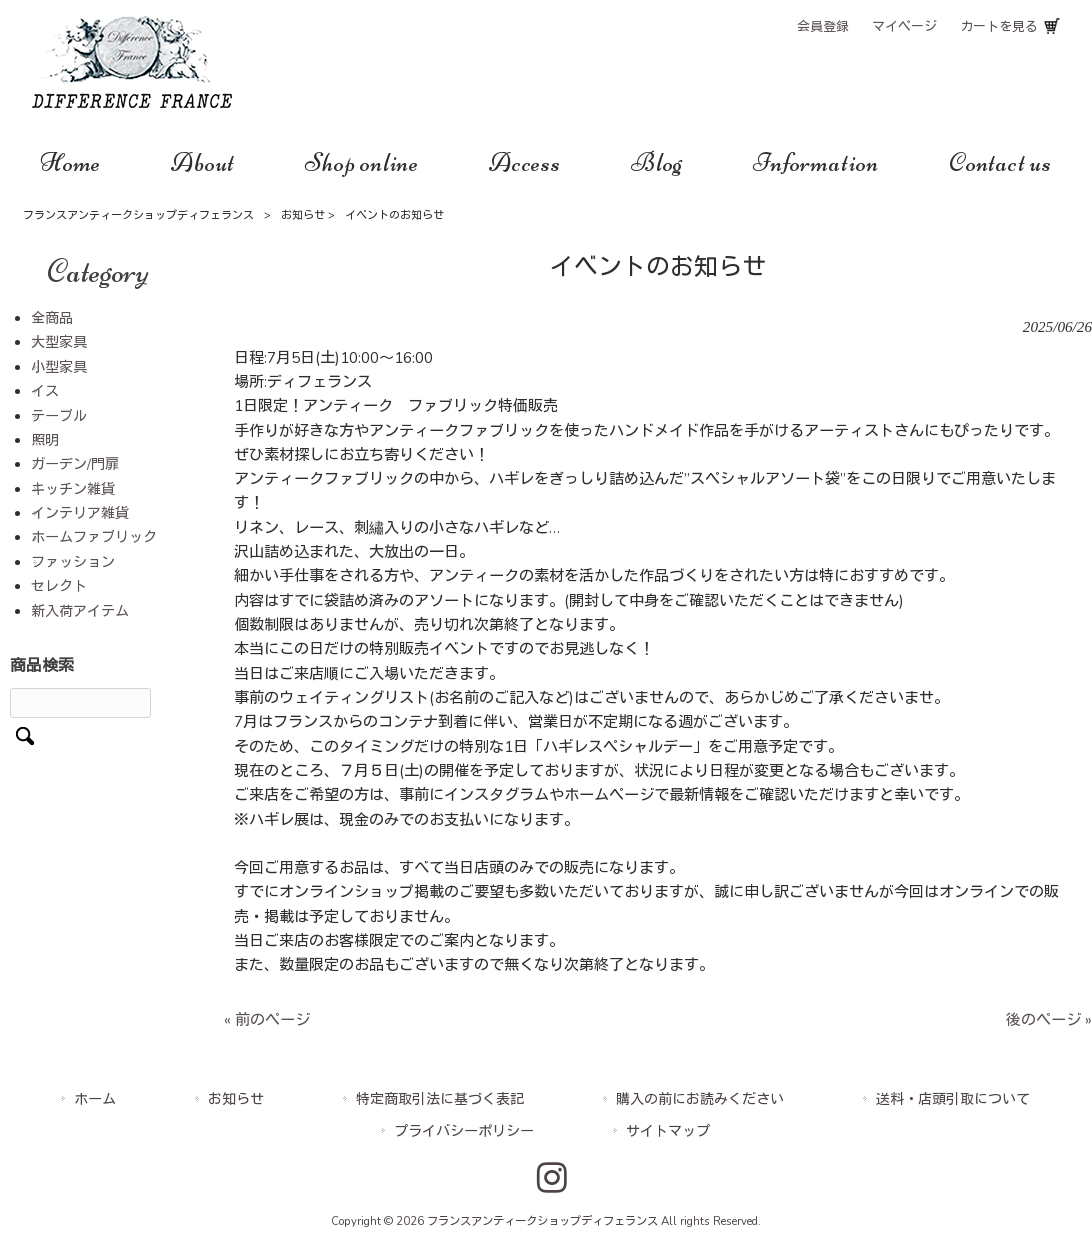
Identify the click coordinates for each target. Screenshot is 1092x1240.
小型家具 (59, 367)
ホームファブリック (94, 537)
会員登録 (823, 27)
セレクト (59, 586)
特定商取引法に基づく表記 (440, 1099)
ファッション (73, 562)
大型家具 (59, 342)
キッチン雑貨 (73, 489)
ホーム (95, 1099)
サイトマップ (668, 1131)
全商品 (52, 318)
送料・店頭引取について (953, 1099)
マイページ (904, 27)
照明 (45, 440)
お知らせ (303, 215)
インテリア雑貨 (80, 513)
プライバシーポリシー (464, 1131)
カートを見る (999, 27)
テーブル (59, 416)
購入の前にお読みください (700, 1099)
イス (45, 391)
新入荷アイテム (80, 611)
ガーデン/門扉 (75, 464)
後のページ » (1049, 1020)
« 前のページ (267, 1020)
